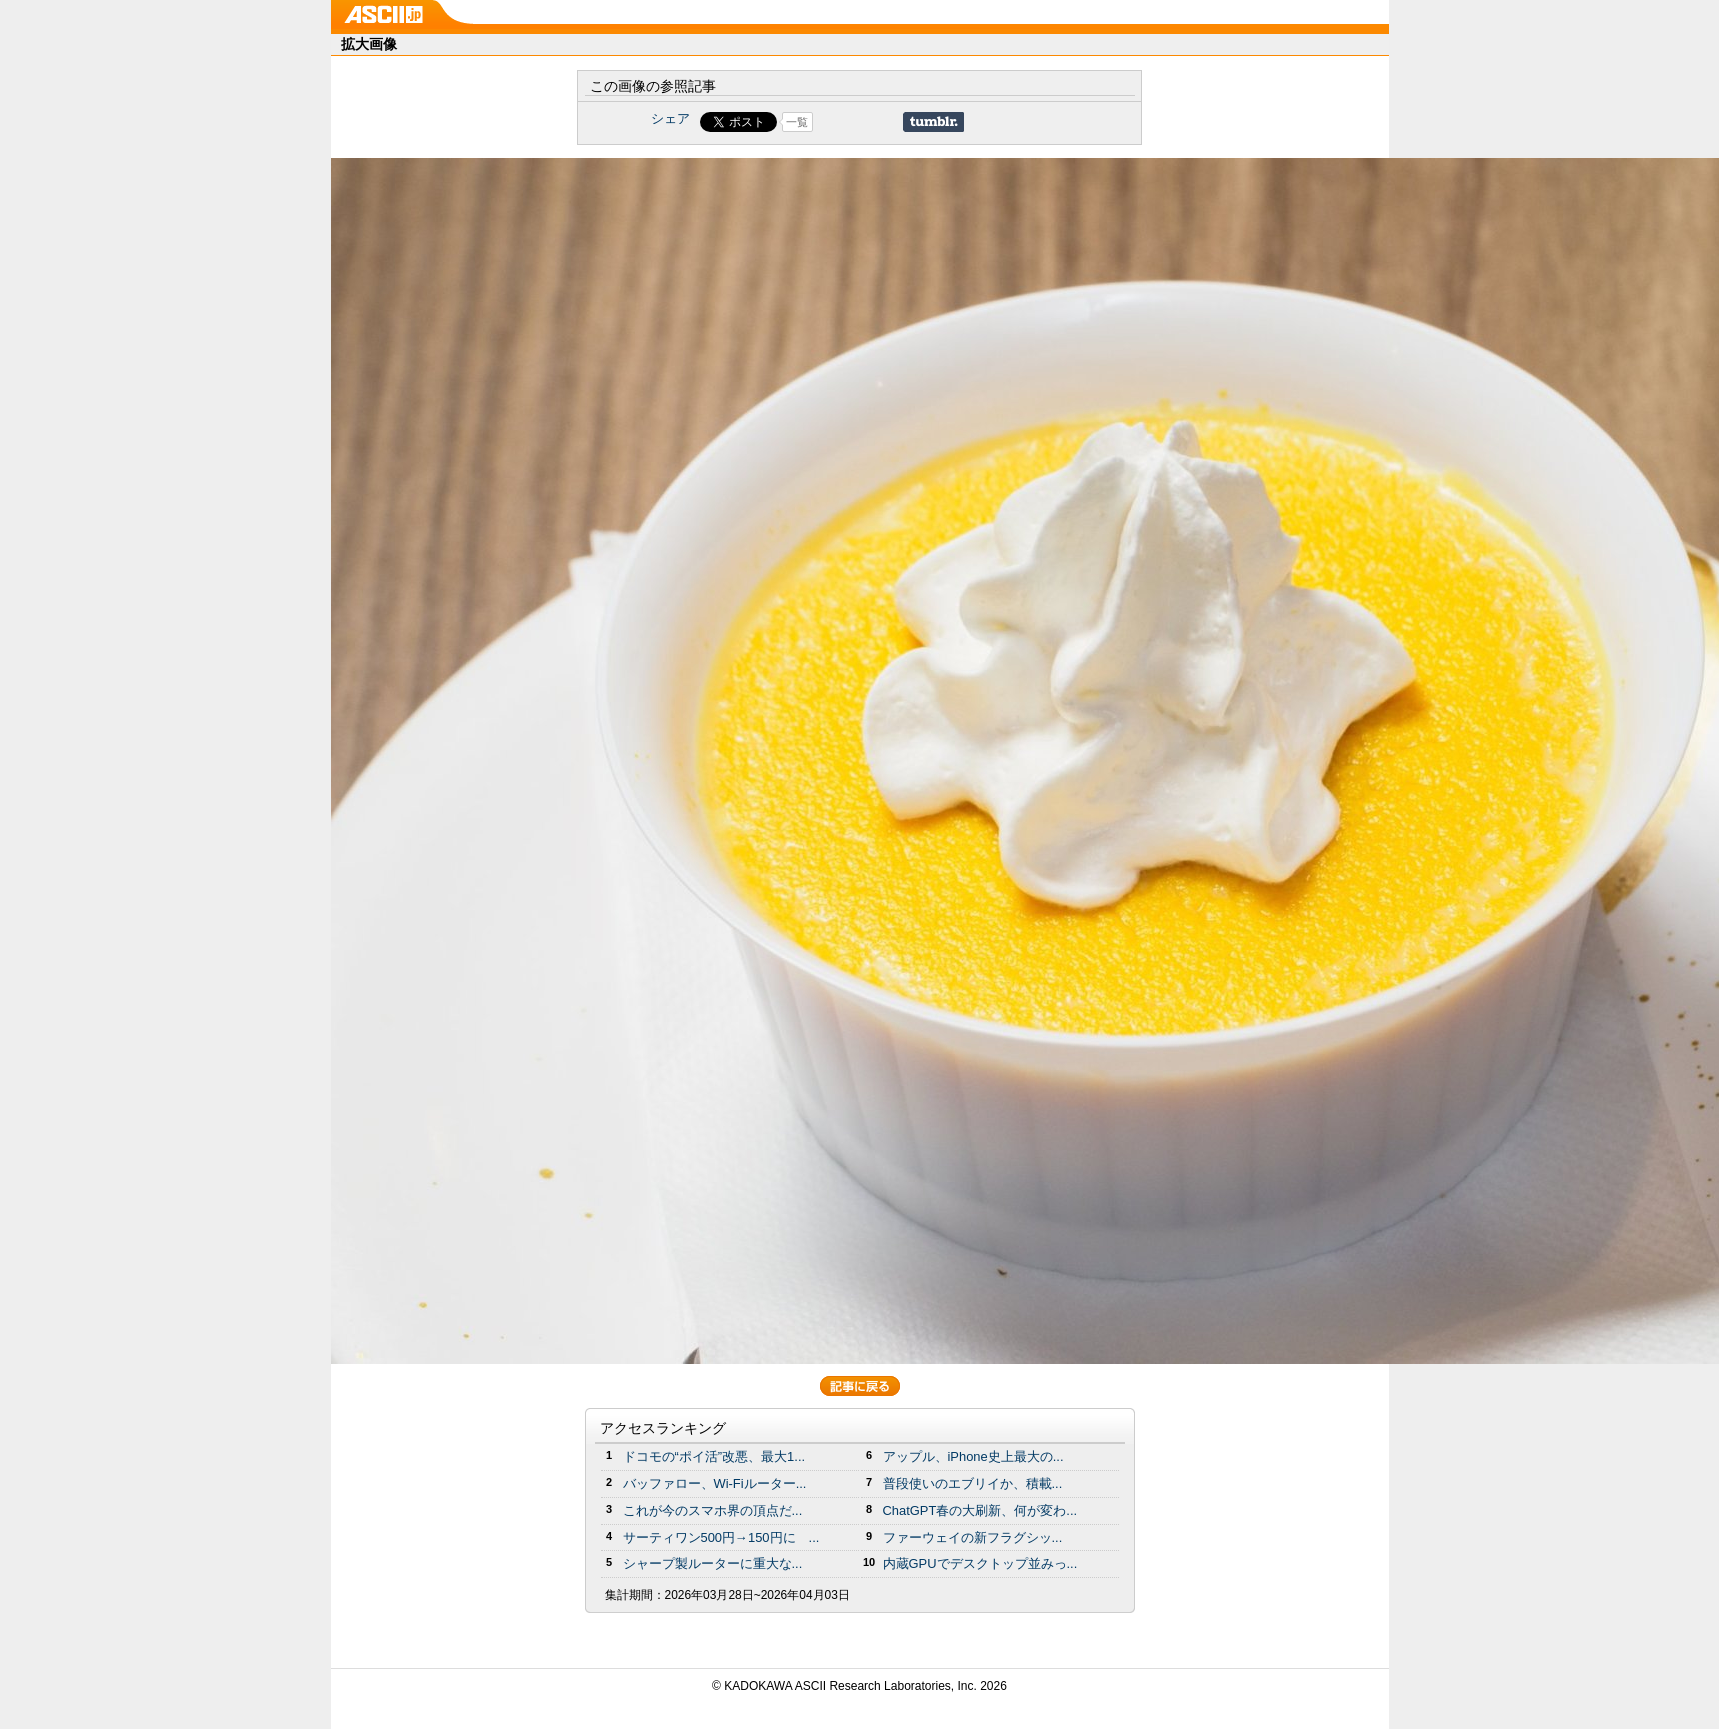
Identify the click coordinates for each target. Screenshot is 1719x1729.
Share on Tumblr (933, 122)
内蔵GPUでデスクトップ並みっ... (980, 1563)
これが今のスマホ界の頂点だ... (713, 1510)
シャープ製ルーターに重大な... (713, 1563)
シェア (670, 118)
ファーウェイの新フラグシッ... (973, 1537)
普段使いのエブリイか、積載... (973, 1483)
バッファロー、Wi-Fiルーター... (715, 1483)
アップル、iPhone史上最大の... (973, 1456)
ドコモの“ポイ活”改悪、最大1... (714, 1456)
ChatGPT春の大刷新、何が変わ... (980, 1510)
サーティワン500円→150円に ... (721, 1537)
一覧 (797, 122)
